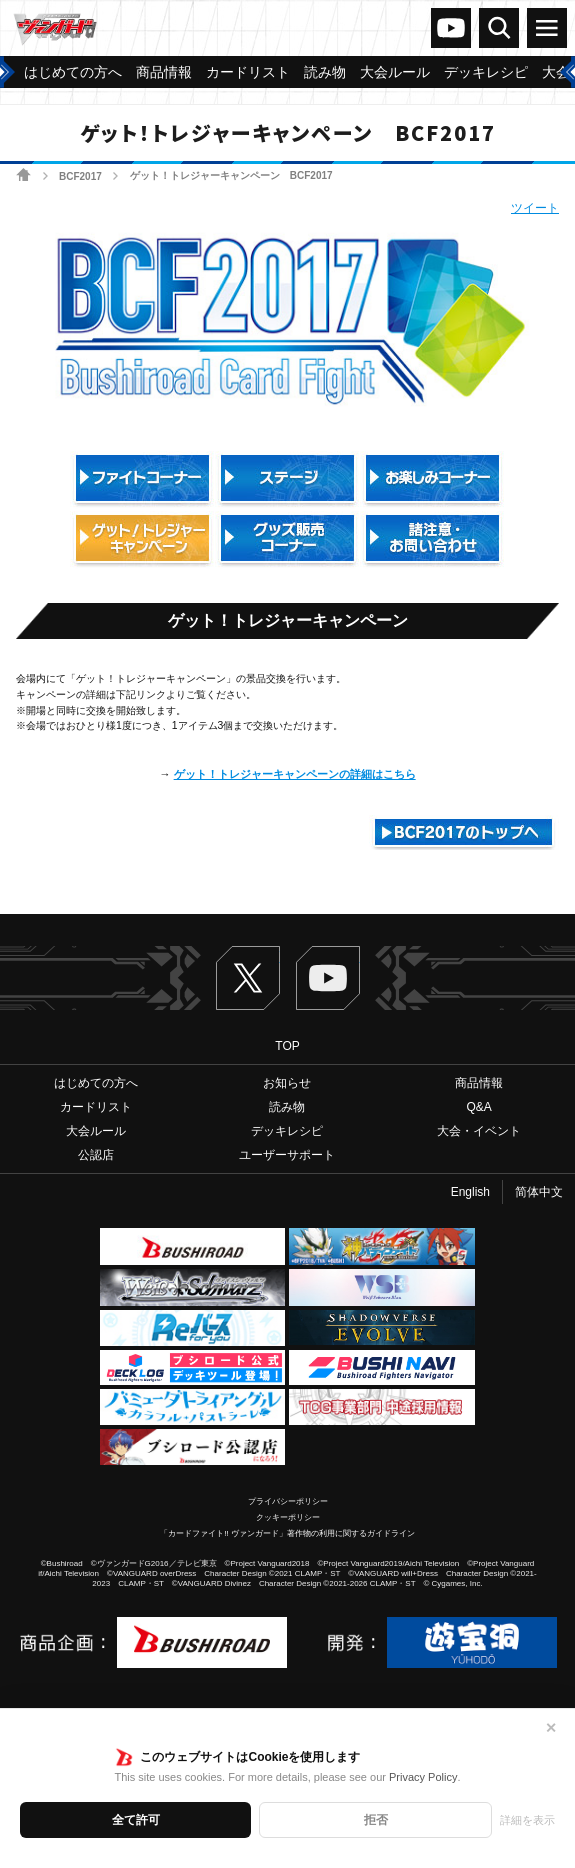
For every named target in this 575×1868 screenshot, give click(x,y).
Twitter (248, 978)
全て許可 (136, 1820)
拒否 (376, 1820)
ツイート (535, 208)
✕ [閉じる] (551, 1728)
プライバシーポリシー (288, 1501)
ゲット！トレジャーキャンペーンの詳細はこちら (295, 774)
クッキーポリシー (288, 1517)
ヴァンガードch (451, 28)
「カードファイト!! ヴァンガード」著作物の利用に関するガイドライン (287, 1533)
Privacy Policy (423, 1777)
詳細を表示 (527, 1820)
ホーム (23, 174)
